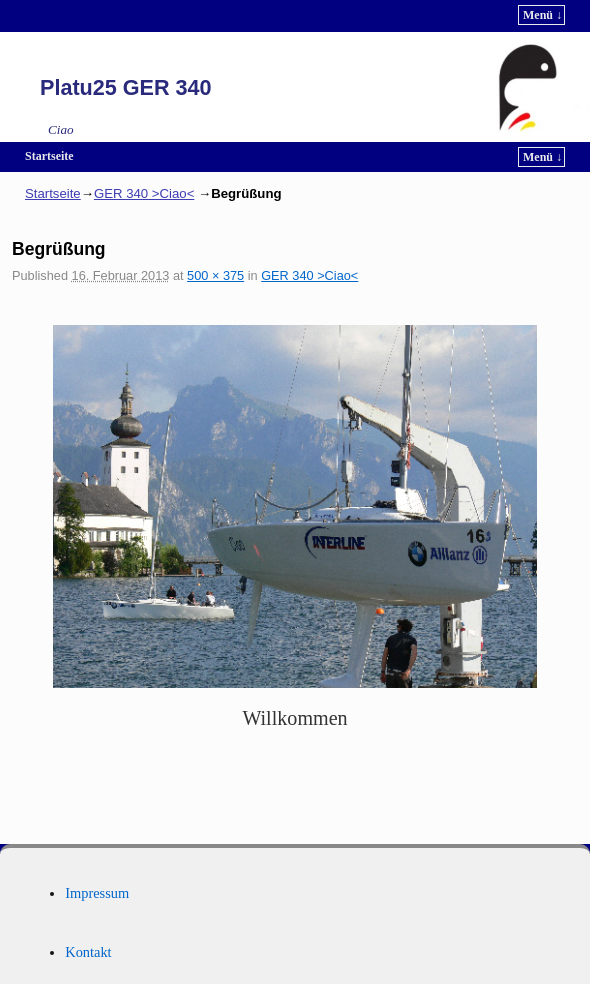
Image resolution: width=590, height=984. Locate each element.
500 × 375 (215, 275)
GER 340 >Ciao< (144, 193)
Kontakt (88, 952)
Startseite (49, 156)
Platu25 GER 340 (126, 87)
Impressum (97, 893)
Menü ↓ (542, 15)
